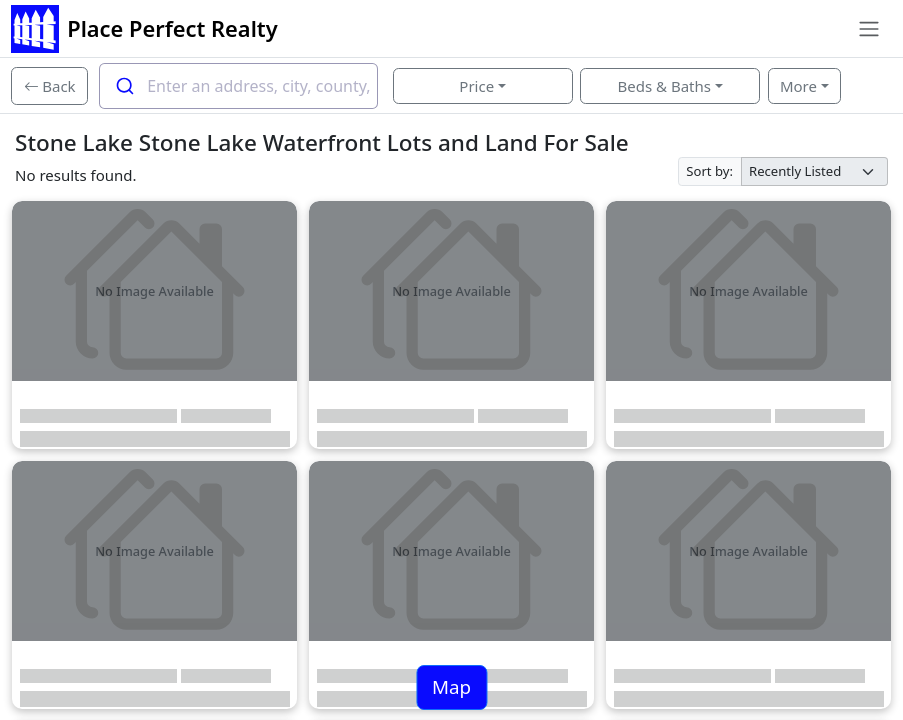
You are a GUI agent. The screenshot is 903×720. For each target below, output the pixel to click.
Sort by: (709, 171)
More (798, 86)
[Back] (49, 86)
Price (476, 86)
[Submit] (123, 86)
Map (451, 686)
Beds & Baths (664, 86)
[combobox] (238, 86)
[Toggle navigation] (868, 29)
